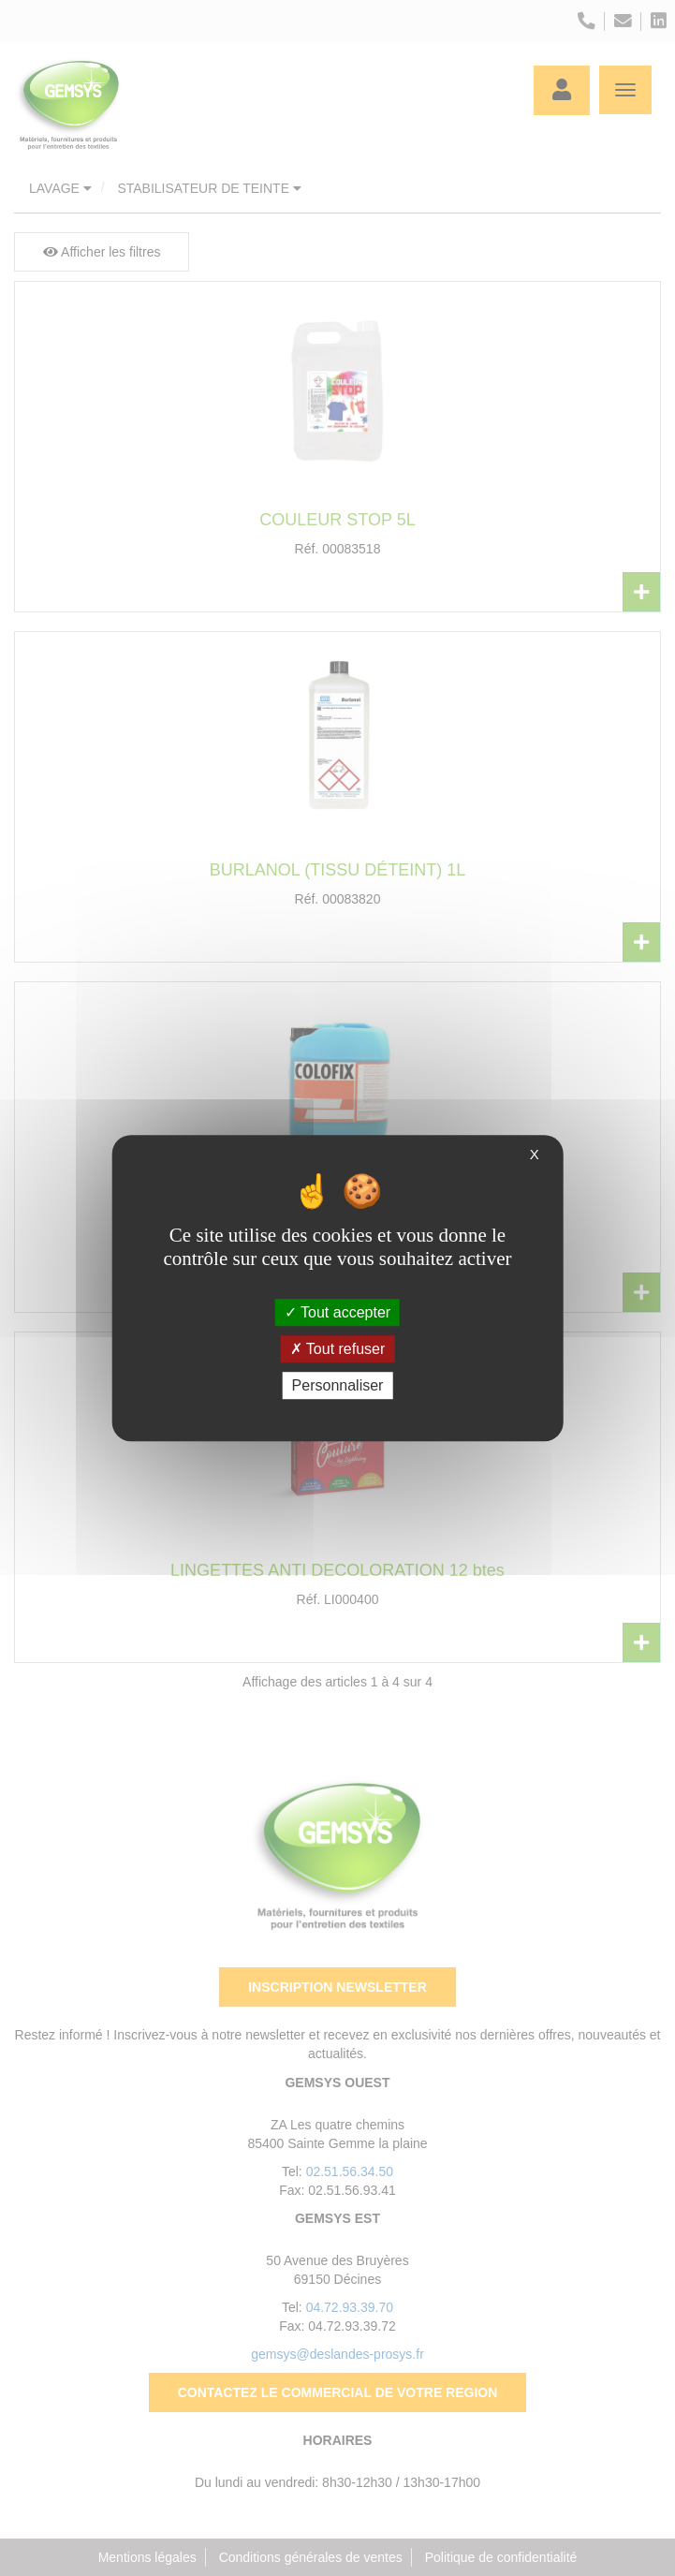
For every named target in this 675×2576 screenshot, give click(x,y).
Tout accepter (337, 1312)
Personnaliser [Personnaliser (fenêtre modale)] (338, 1385)
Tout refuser (338, 1349)
